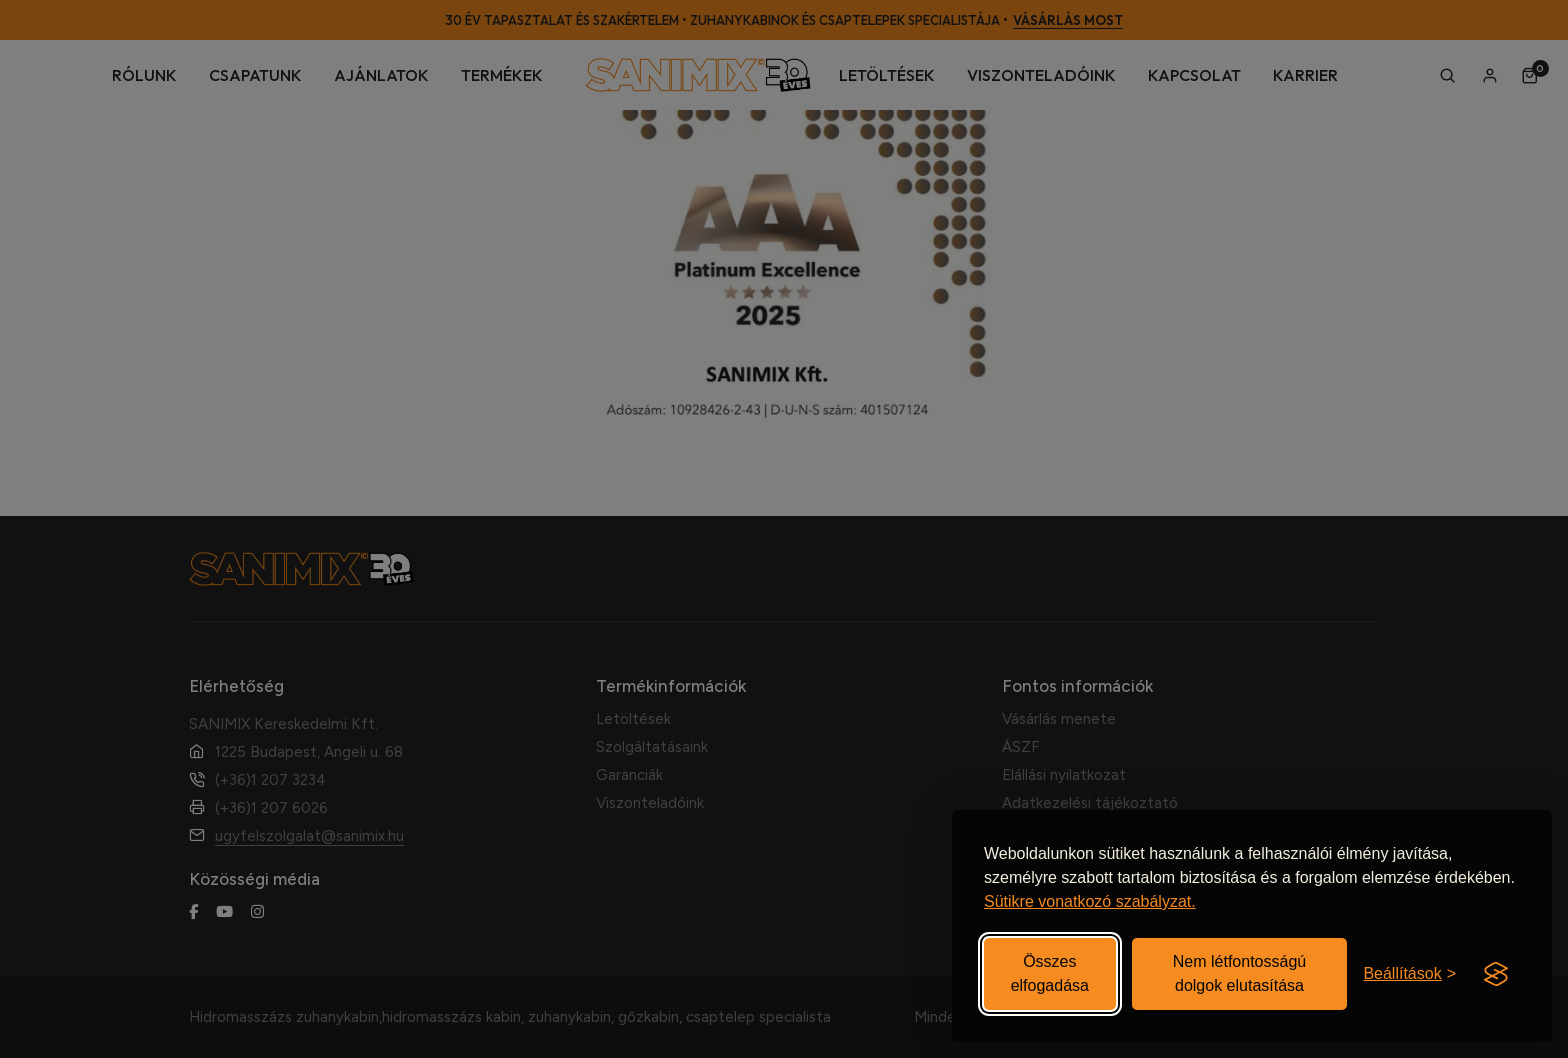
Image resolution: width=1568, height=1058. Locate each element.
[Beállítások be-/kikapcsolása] (1409, 974)
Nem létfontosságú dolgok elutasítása (1239, 973)
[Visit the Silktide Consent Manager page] (1496, 974)
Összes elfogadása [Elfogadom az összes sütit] (1050, 973)
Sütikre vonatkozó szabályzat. (1090, 901)
